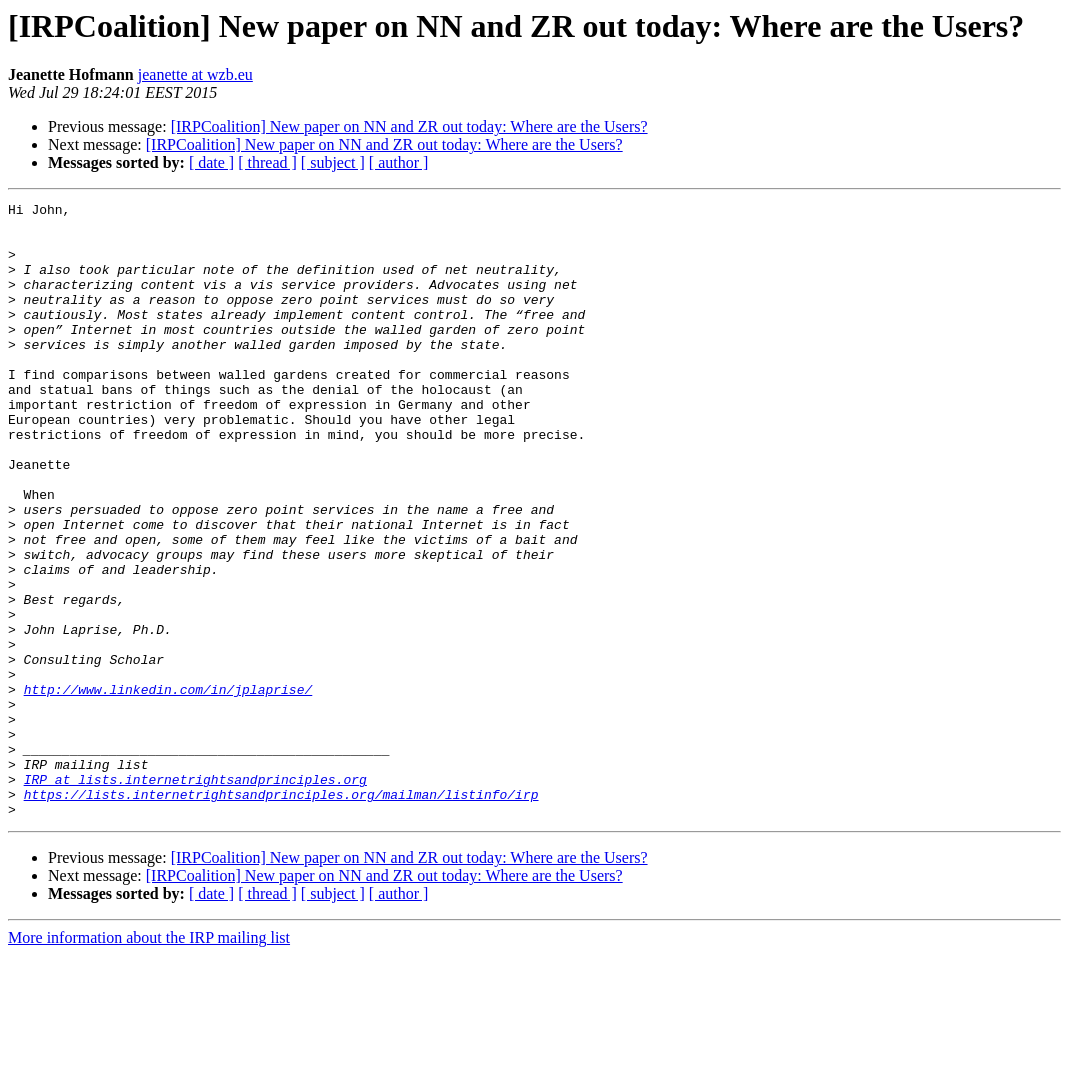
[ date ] (211, 162)
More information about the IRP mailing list (149, 1060)
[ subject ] (333, 162)
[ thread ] (267, 162)
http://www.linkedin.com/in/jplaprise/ (168, 788)
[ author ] (399, 162)
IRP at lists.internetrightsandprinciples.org (195, 896)
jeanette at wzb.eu (195, 74)
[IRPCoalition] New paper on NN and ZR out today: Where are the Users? (409, 126)
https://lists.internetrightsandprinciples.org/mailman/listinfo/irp (281, 914)
